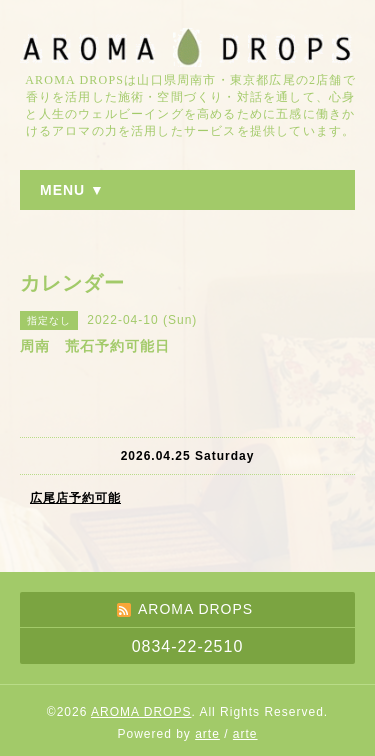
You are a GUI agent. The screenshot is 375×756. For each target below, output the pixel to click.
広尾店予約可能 (75, 498)
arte (207, 734)
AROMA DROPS (141, 712)
